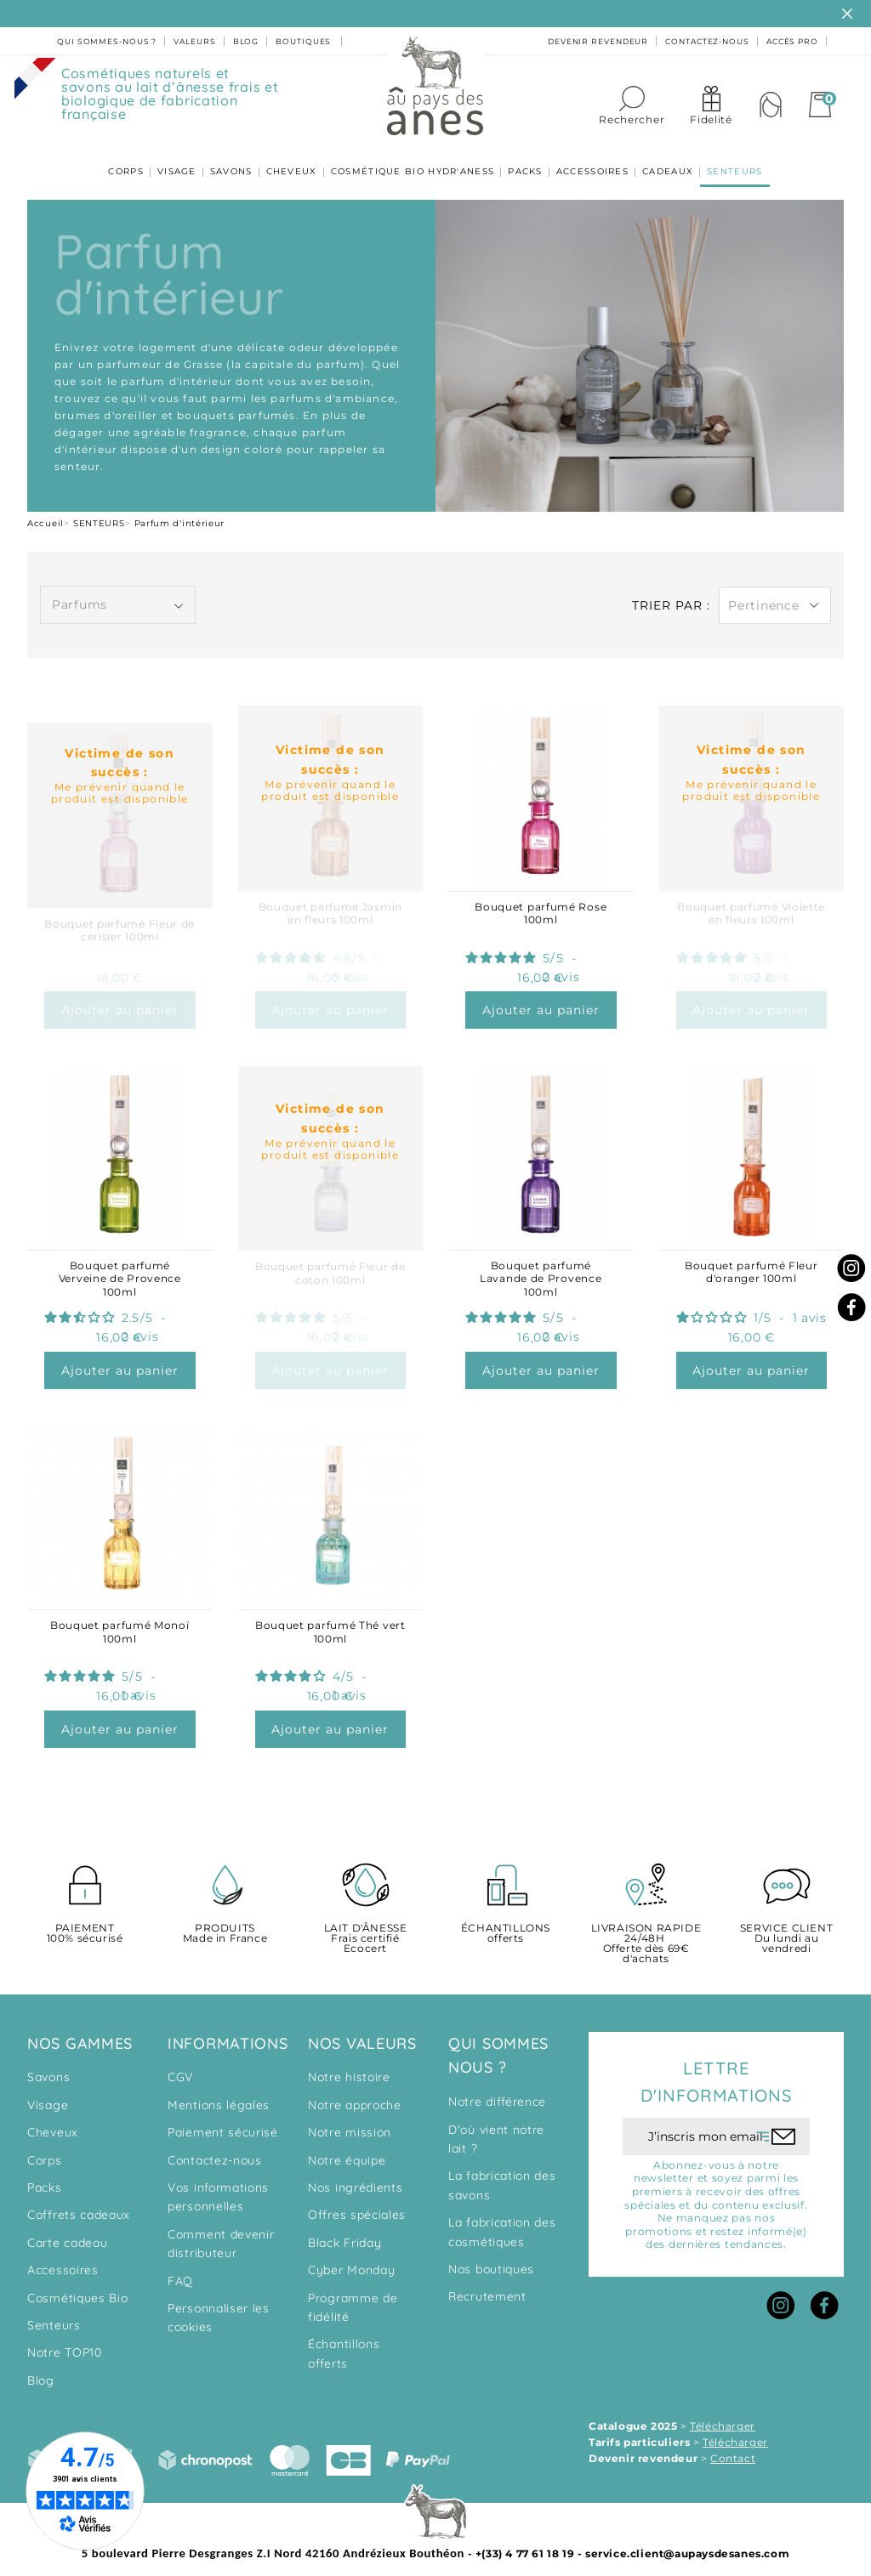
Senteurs (54, 2311)
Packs (44, 2174)
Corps (44, 2146)
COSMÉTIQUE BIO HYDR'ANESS (413, 163)
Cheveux (52, 2118)
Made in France (225, 1920)
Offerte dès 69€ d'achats (646, 1930)
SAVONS (235, 163)
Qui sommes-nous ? (107, 41)
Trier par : (671, 591)
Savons (48, 2064)
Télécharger (722, 2412)
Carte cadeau (67, 2229)
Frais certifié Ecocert (365, 1925)
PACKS (523, 163)
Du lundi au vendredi (786, 1925)
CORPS (135, 163)
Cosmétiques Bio (77, 2284)
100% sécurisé (84, 1920)
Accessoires (63, 2256)
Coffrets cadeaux (78, 2202)
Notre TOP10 (64, 2339)
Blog (40, 2367)
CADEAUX (660, 163)
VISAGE (183, 163)
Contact (732, 2445)
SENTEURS (725, 163)
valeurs (194, 41)
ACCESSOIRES (587, 163)
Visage (47, 2091)
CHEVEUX (293, 163)
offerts (505, 1920)
